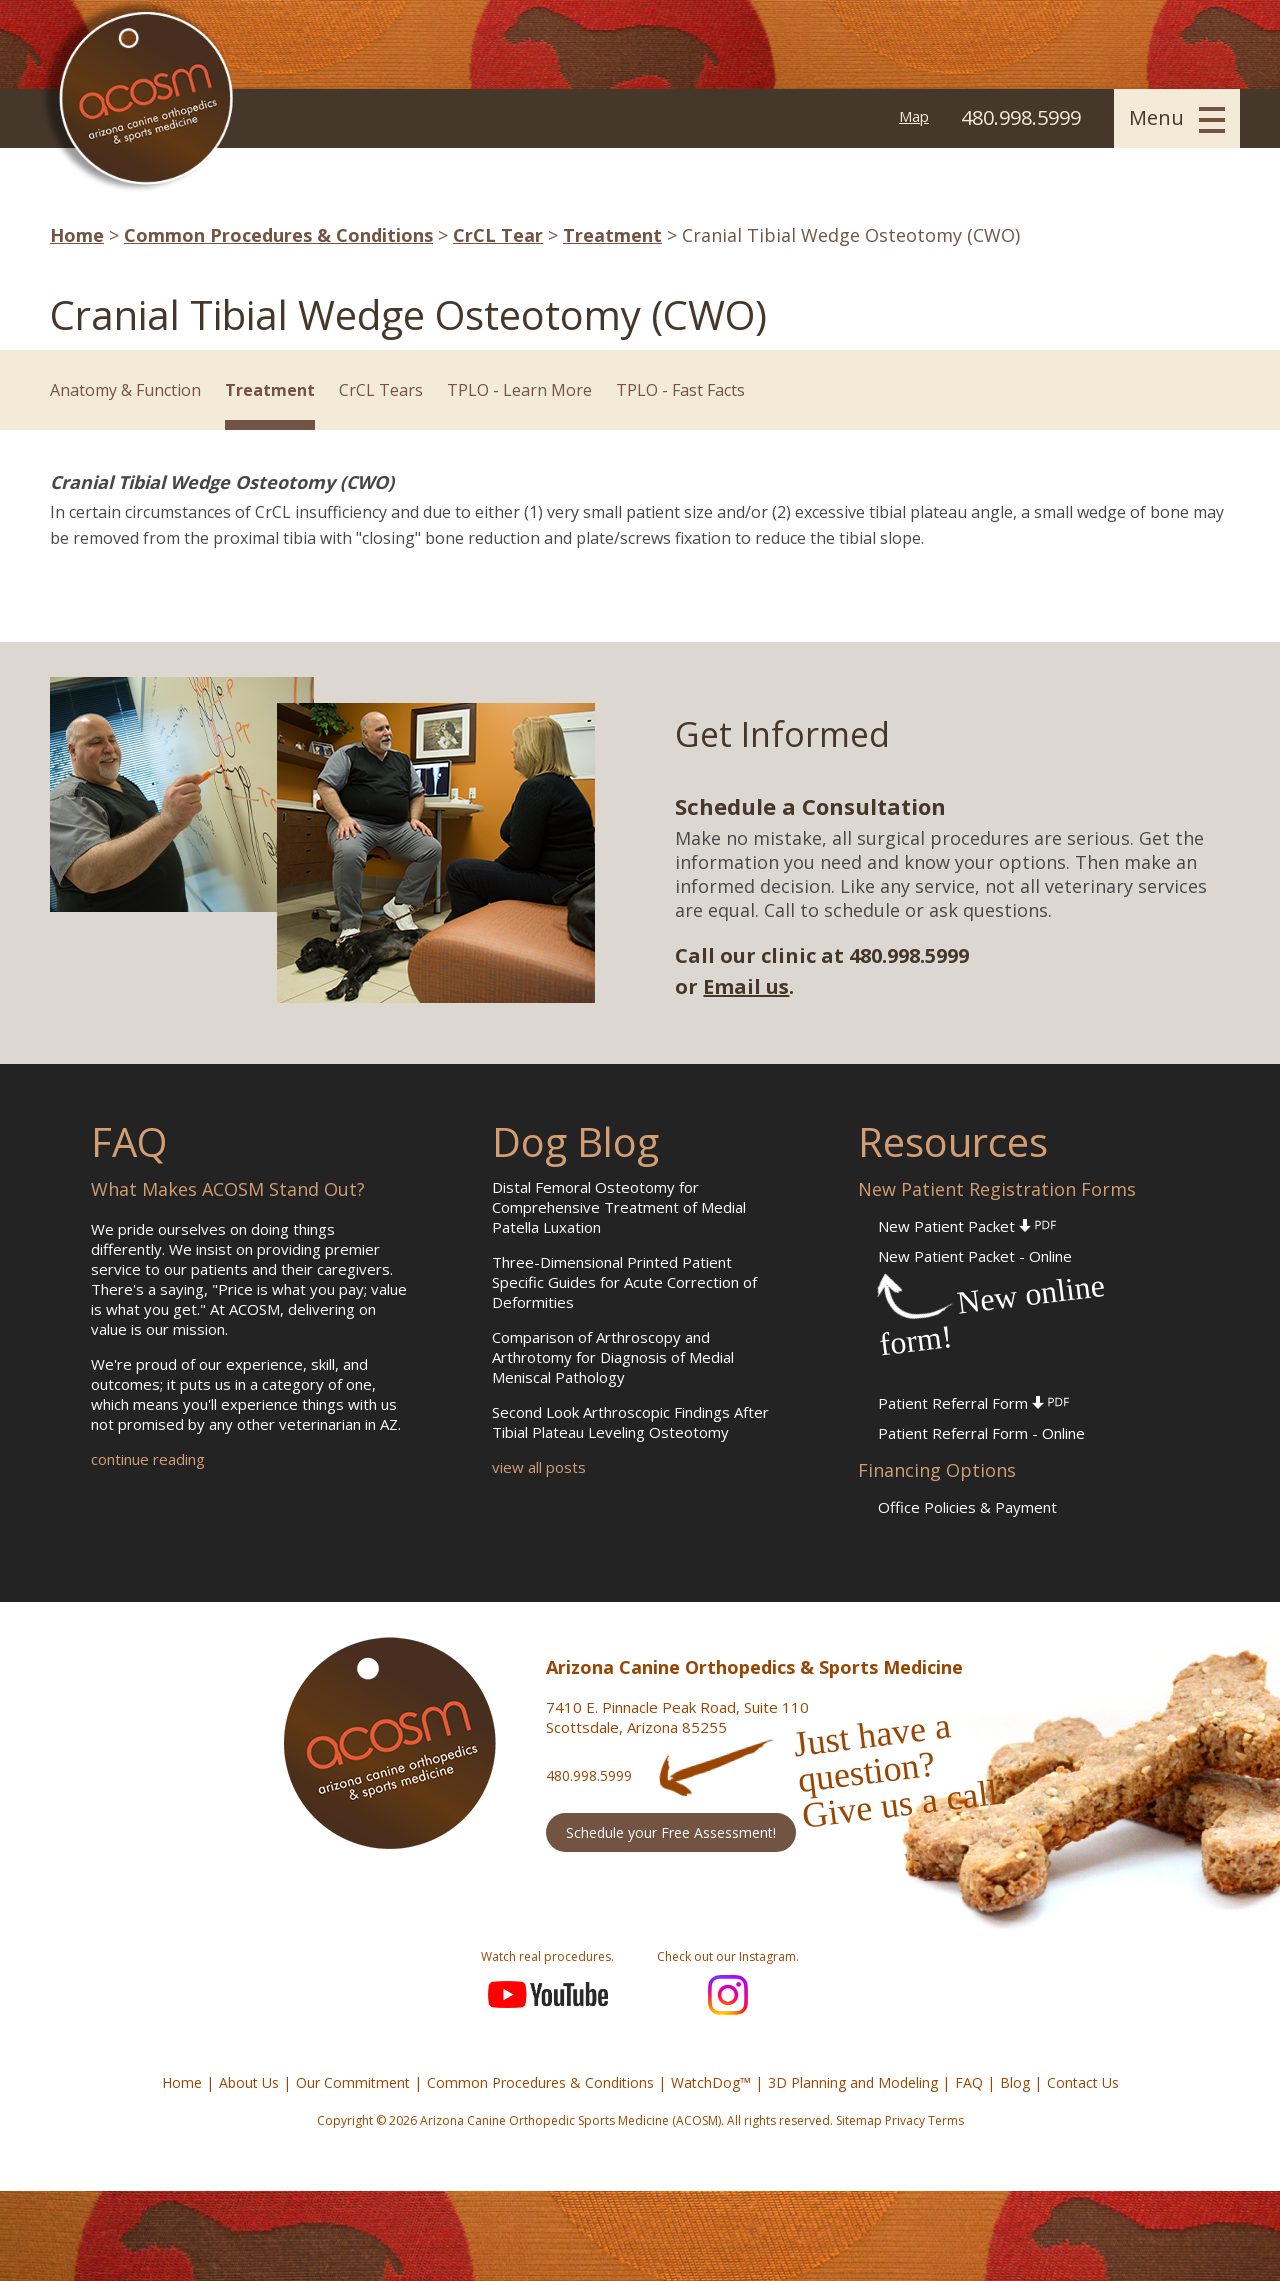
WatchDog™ (711, 2082)
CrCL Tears (381, 390)
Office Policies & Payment (967, 1507)
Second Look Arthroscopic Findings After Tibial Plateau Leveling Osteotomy (630, 1422)
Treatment (612, 235)
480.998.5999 (589, 1775)
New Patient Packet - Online (975, 1256)
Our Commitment (353, 2082)
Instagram (728, 1995)
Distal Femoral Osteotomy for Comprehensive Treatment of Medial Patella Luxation (619, 1207)
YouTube (548, 1995)
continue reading (148, 1459)
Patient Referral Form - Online (981, 1433)
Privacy (905, 2120)
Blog (1015, 2082)
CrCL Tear (498, 235)
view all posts (539, 1467)
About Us (249, 2082)
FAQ (969, 2082)
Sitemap (859, 2120)
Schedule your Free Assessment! (671, 1832)
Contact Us (1083, 2082)
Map (914, 116)
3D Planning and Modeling (853, 2082)
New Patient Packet (967, 1226)
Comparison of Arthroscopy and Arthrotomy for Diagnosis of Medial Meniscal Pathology (613, 1357)
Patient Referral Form (973, 1403)
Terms (946, 2120)
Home (77, 235)
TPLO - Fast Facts (680, 390)
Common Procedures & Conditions (278, 235)
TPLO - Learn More (519, 390)
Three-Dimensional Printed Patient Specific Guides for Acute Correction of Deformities (624, 1282)
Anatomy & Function (125, 390)
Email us (746, 986)
